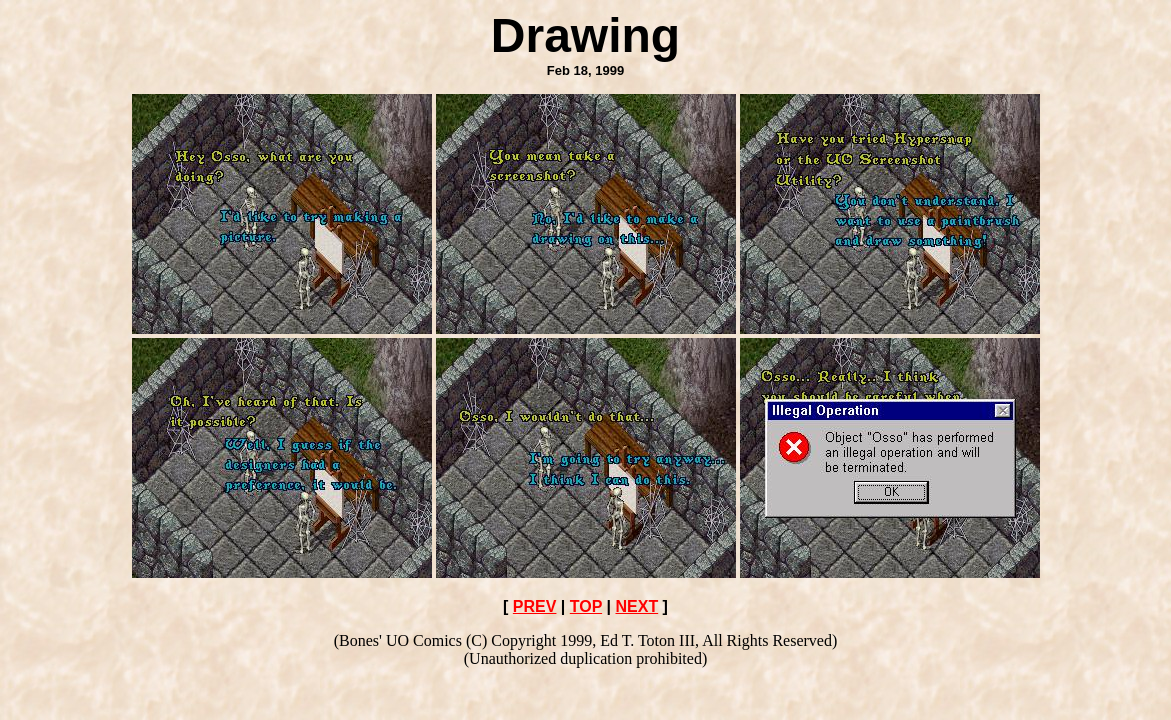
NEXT (636, 606)
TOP (586, 606)
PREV (535, 606)
